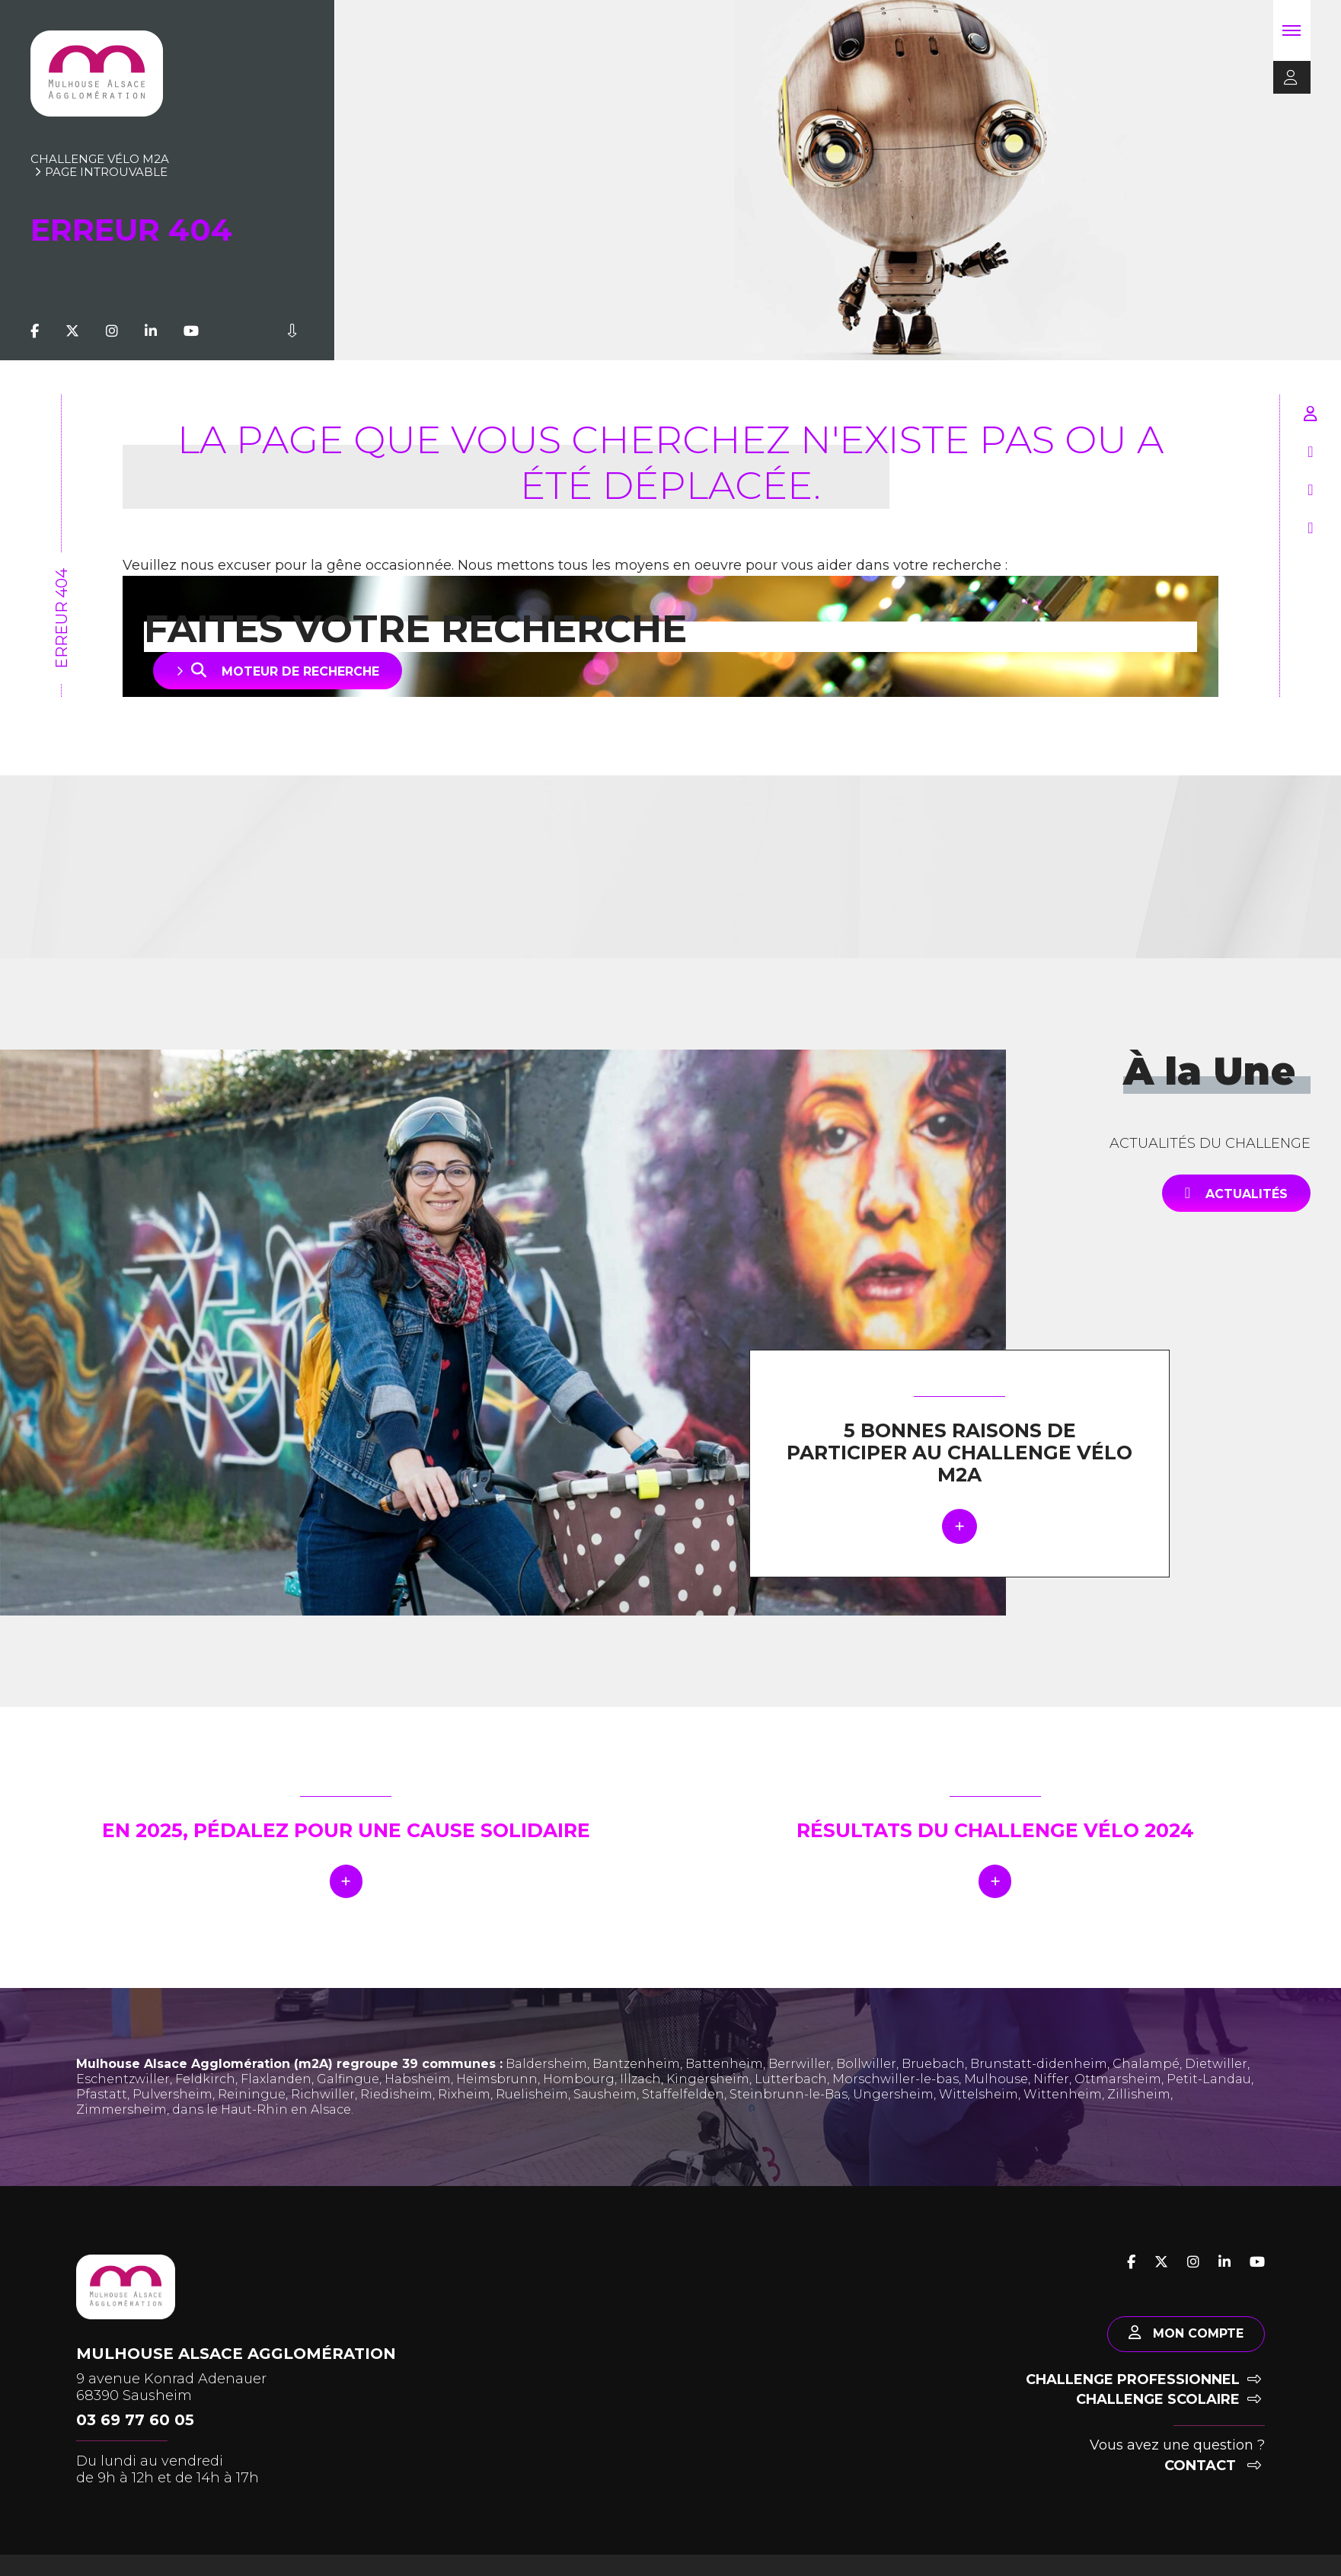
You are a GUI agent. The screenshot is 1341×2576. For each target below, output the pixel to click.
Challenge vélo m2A (99, 159)
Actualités (1236, 1193)
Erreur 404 (62, 618)
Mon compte (1181, 2341)
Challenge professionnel (1143, 2388)
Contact (1212, 2474)
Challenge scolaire (1168, 2408)
